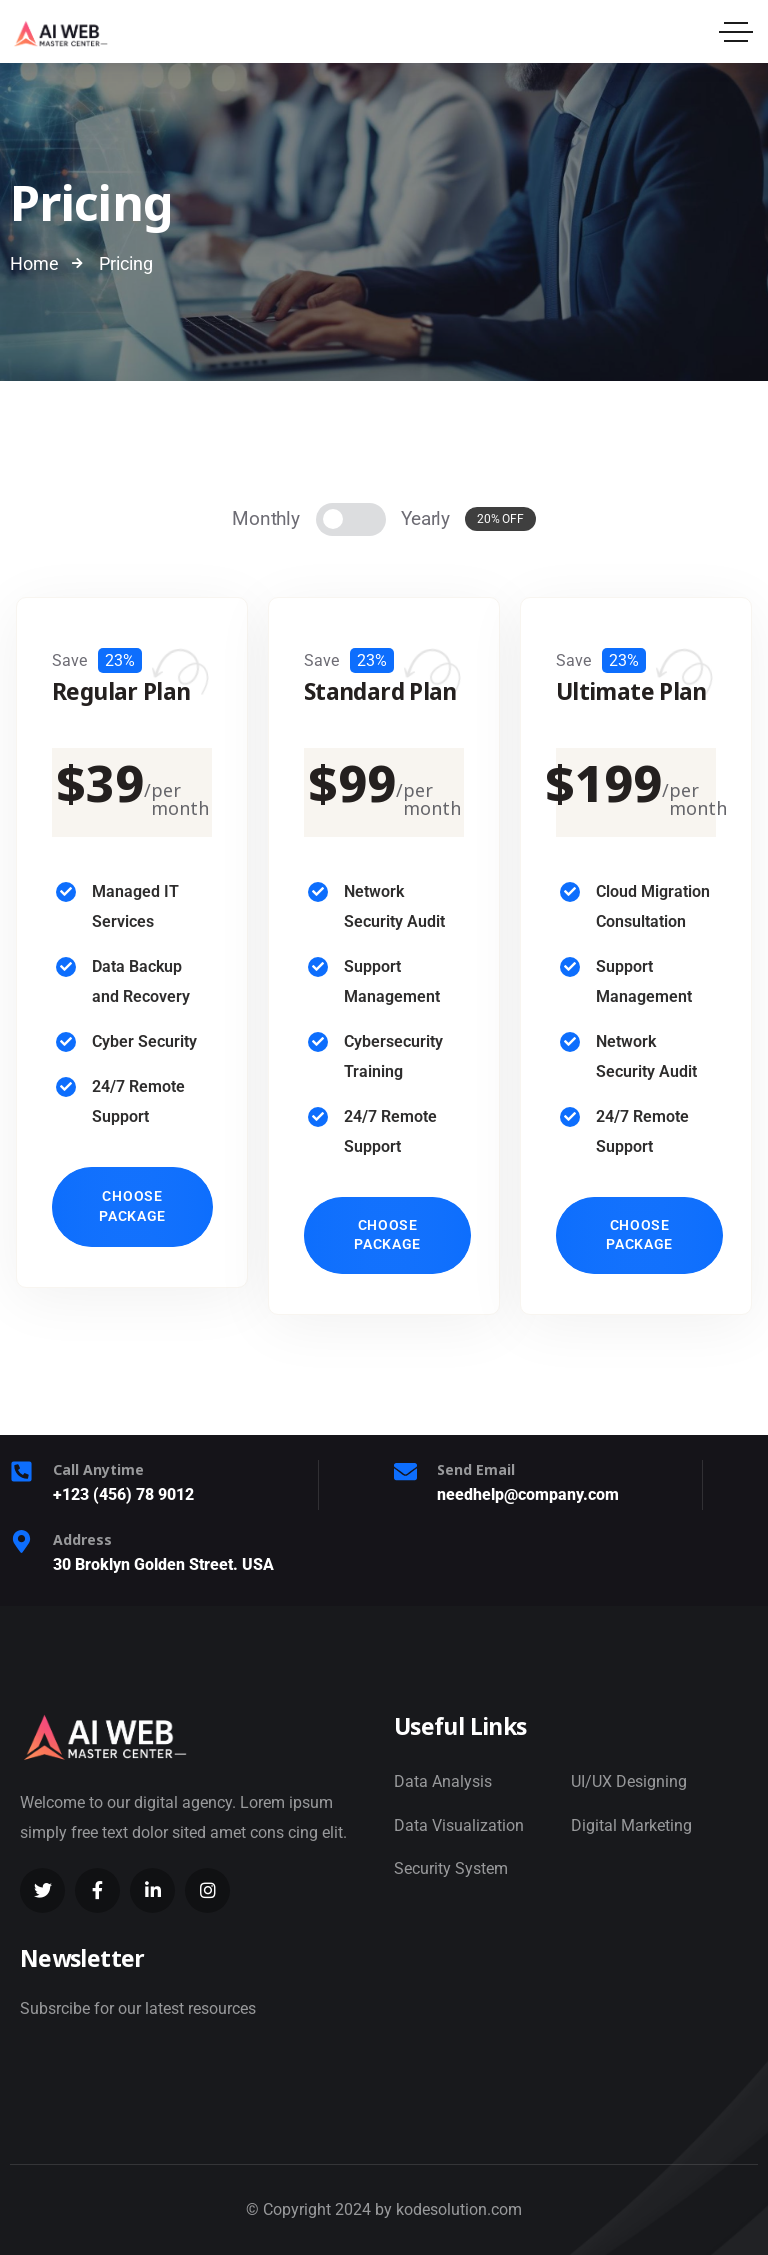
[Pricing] (351, 519)
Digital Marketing (631, 1825)
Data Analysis (443, 1781)
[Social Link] (42, 1890)
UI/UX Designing (629, 1781)
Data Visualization (459, 1825)
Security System (451, 1868)
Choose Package (132, 1206)
